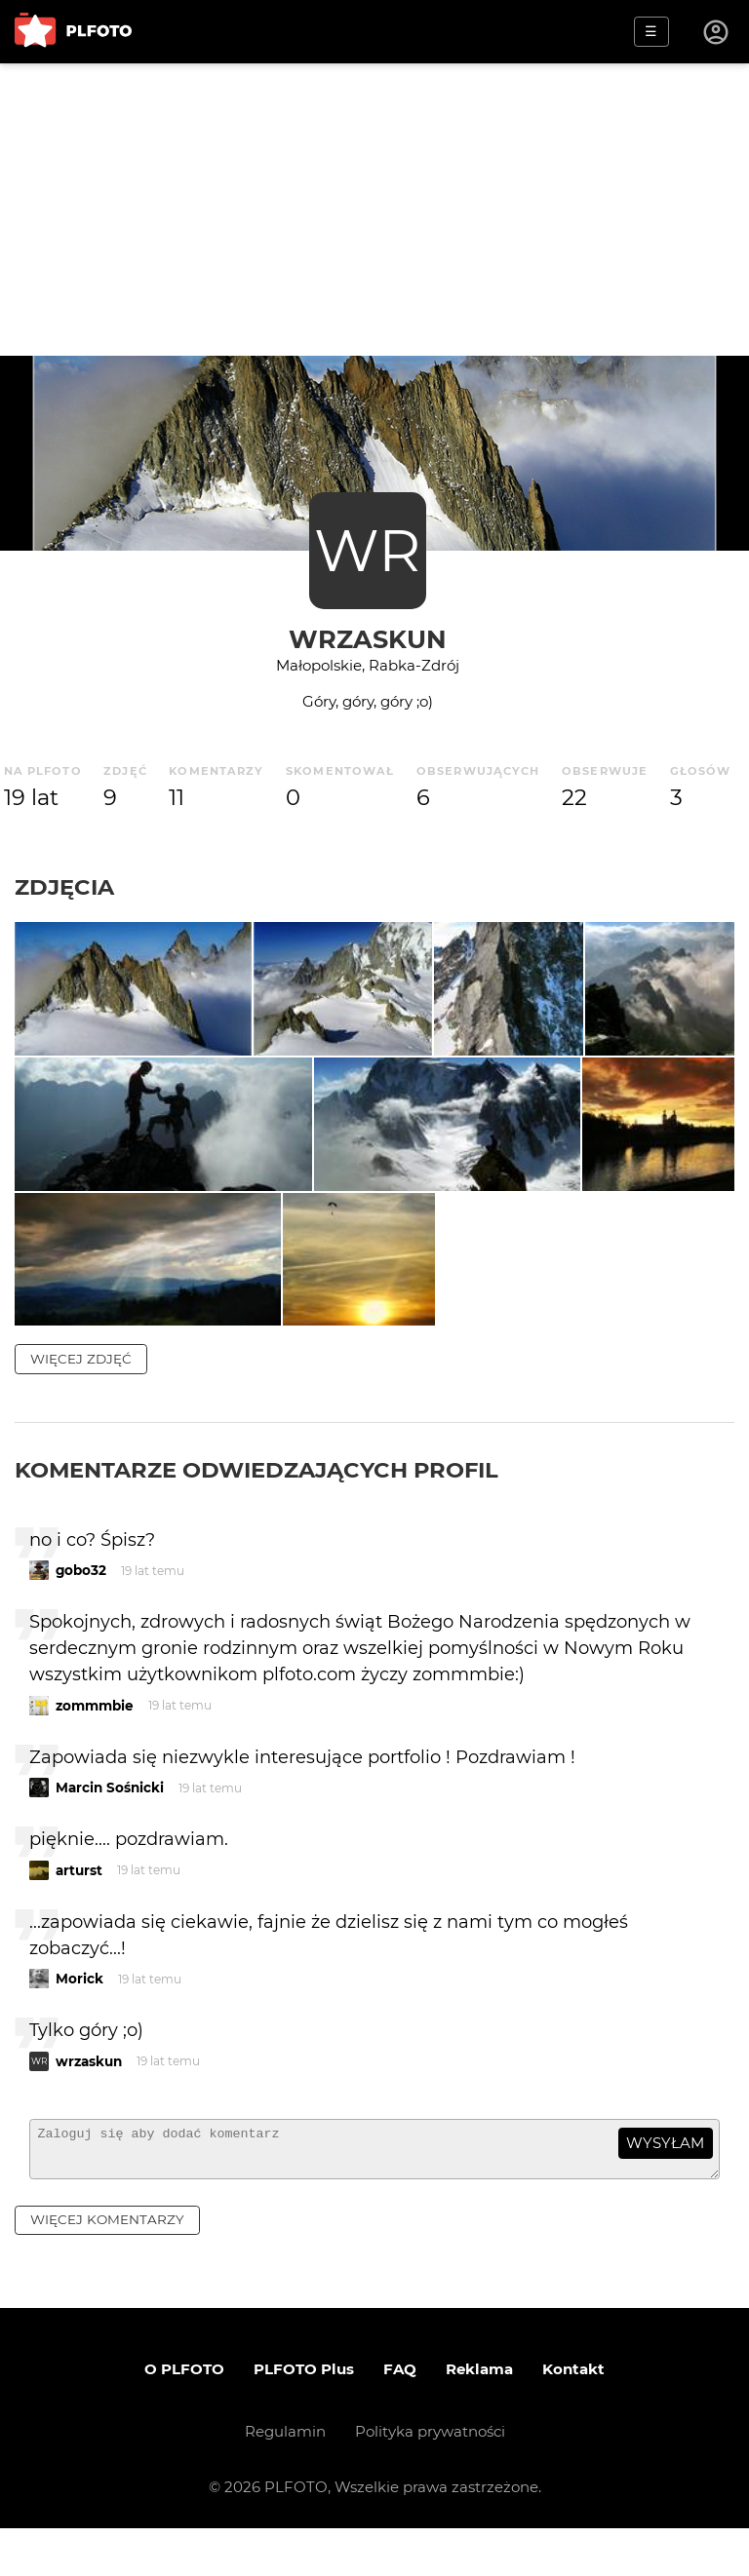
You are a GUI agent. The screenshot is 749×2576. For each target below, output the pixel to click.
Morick (79, 2018)
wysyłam (665, 2182)
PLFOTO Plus (304, 2416)
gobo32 (81, 1610)
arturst (79, 1909)
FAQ (399, 2416)
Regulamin (285, 2479)
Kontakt (573, 2416)
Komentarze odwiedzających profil (256, 1508)
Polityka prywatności (430, 2479)
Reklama (479, 2416)
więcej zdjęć (81, 1397)
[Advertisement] (374, 209)
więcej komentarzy (107, 2267)
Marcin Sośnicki (110, 1827)
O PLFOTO (184, 2416)
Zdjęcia (64, 887)
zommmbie (95, 1744)
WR (367, 550)
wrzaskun (368, 639)
